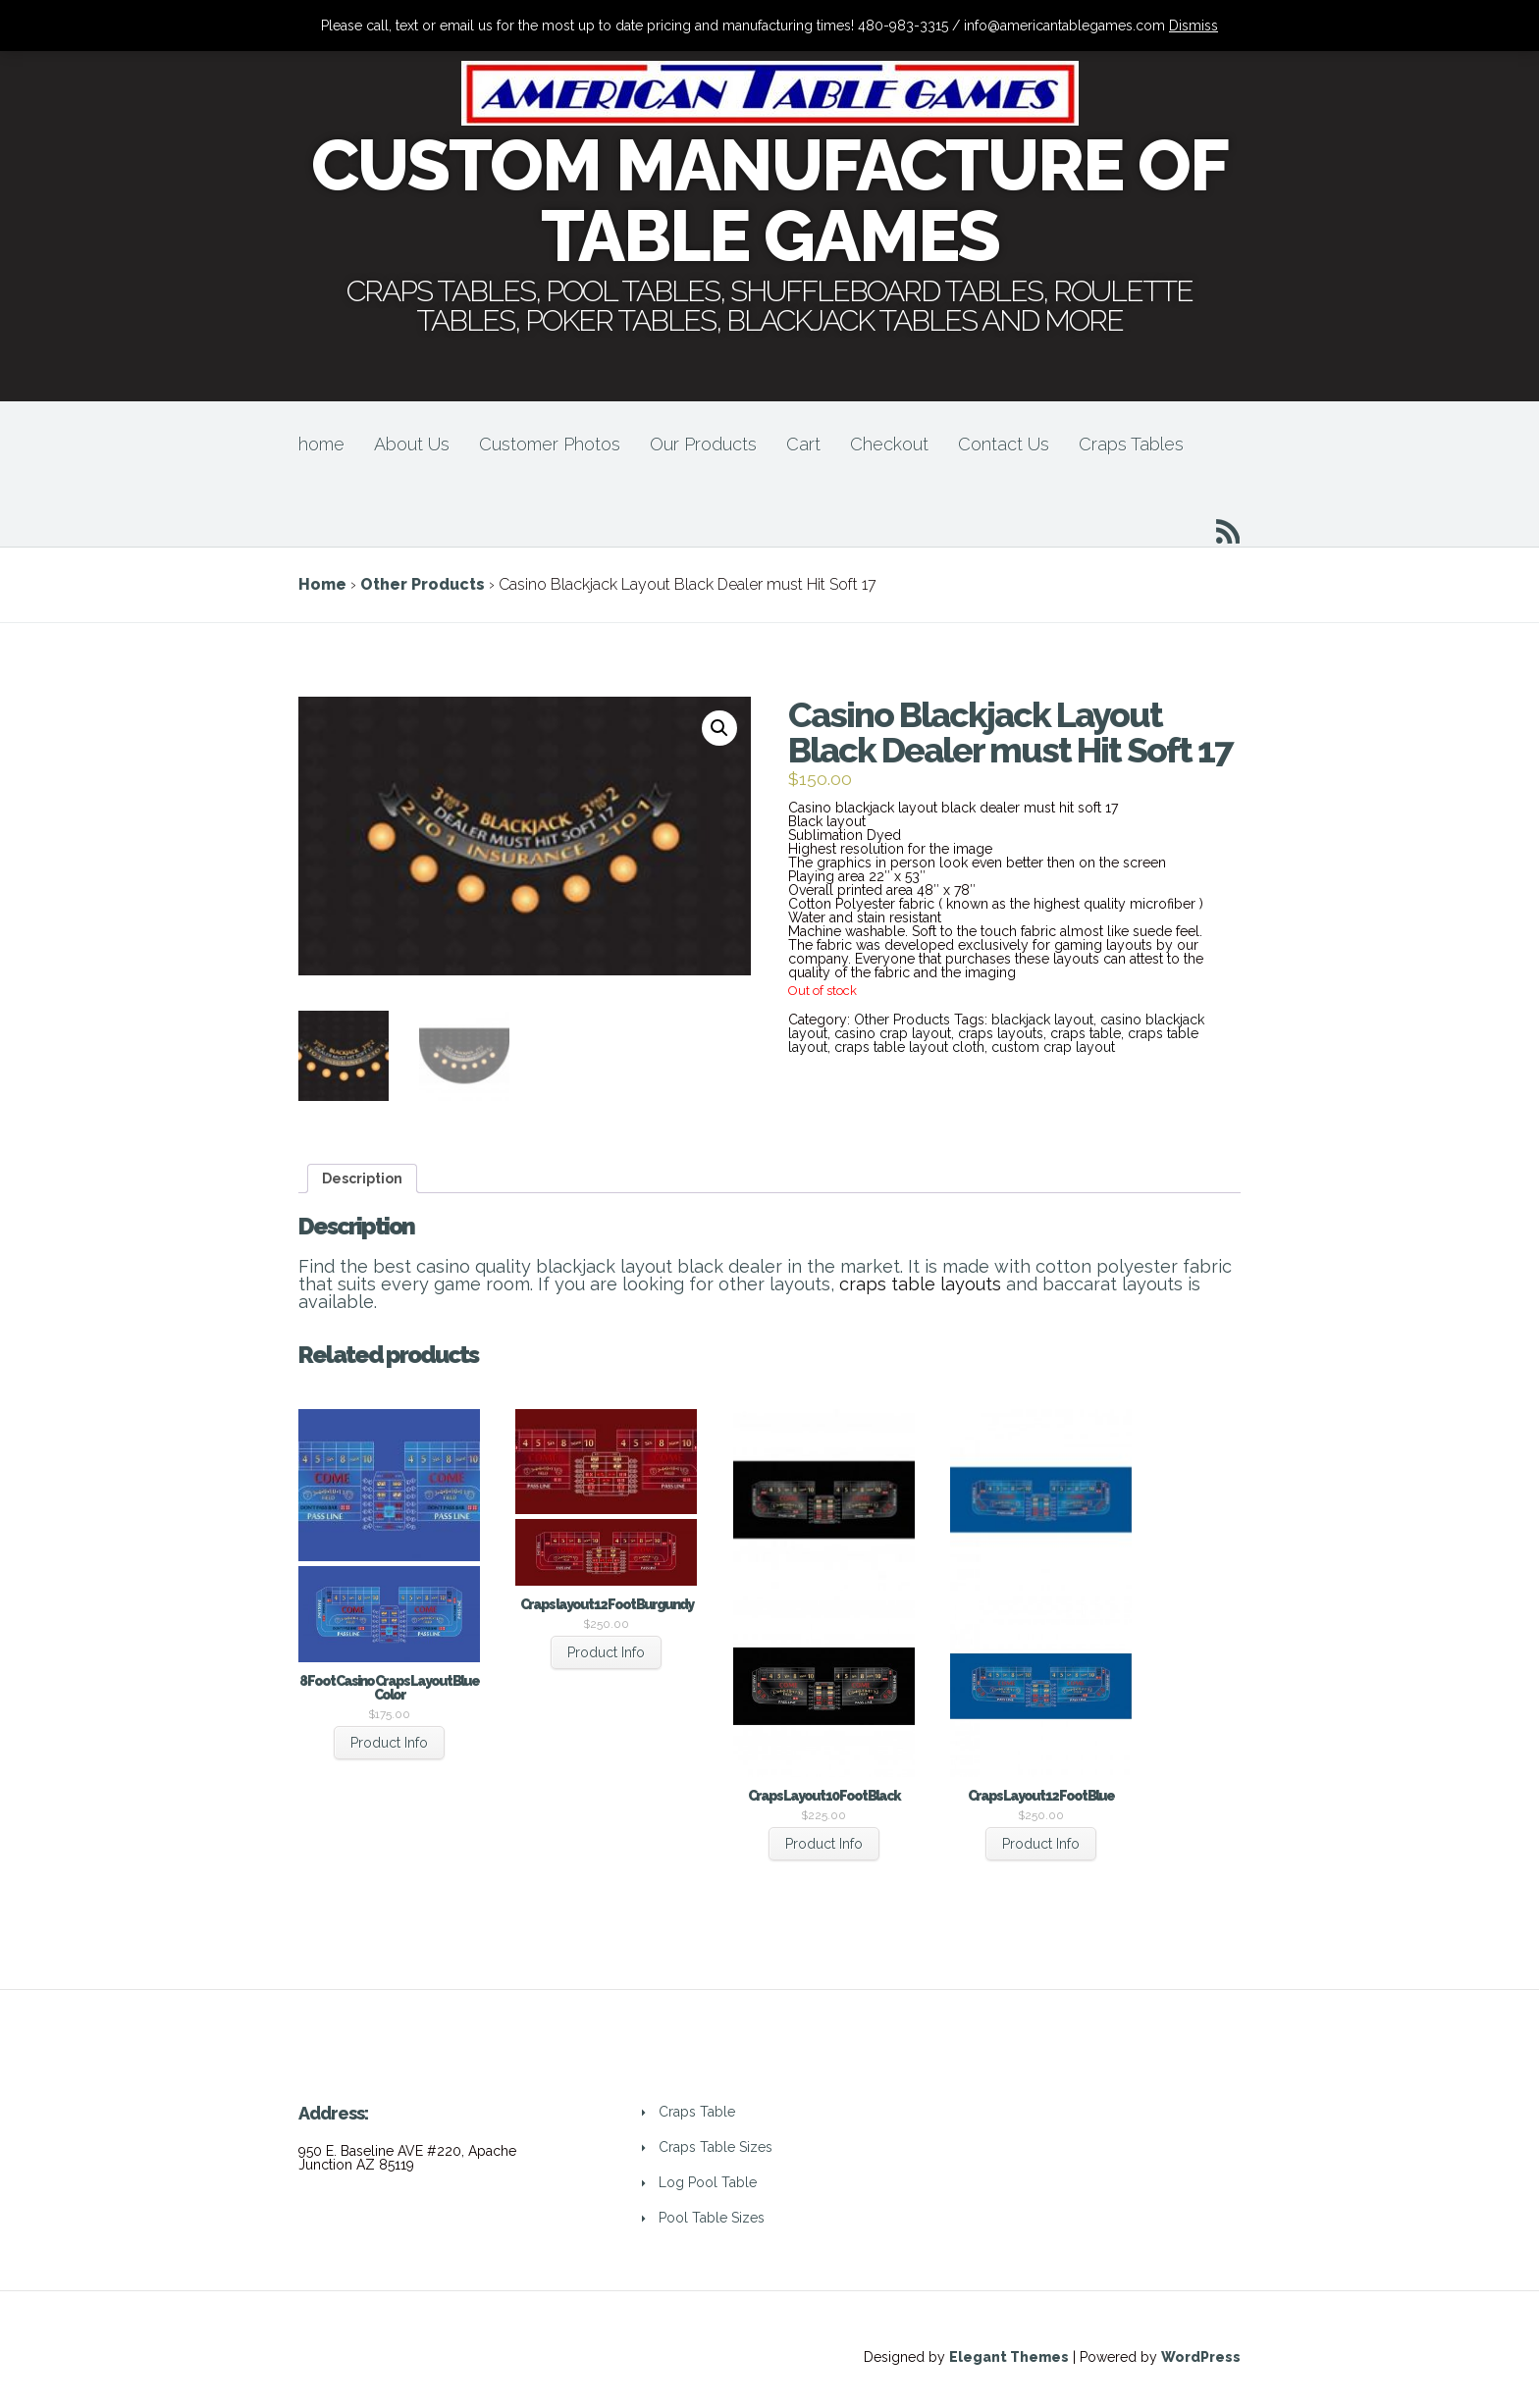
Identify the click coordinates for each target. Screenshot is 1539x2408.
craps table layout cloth (909, 1047)
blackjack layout (1042, 1019)
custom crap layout (1053, 1047)
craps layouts (1000, 1033)
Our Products (703, 444)
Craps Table (697, 2112)
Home (322, 584)
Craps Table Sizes (715, 2147)
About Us (412, 444)
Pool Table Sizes (712, 2217)
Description (362, 1178)
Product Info (389, 1743)
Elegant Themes (1009, 2357)
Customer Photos (549, 444)
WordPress (1201, 2357)
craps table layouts (920, 1284)
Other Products (422, 584)
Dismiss (1193, 25)
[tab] (362, 1178)
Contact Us (1003, 444)
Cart (803, 444)
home (321, 444)
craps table (1085, 1033)
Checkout (889, 444)
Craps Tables (1131, 444)
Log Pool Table (708, 2182)
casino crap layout (892, 1033)
